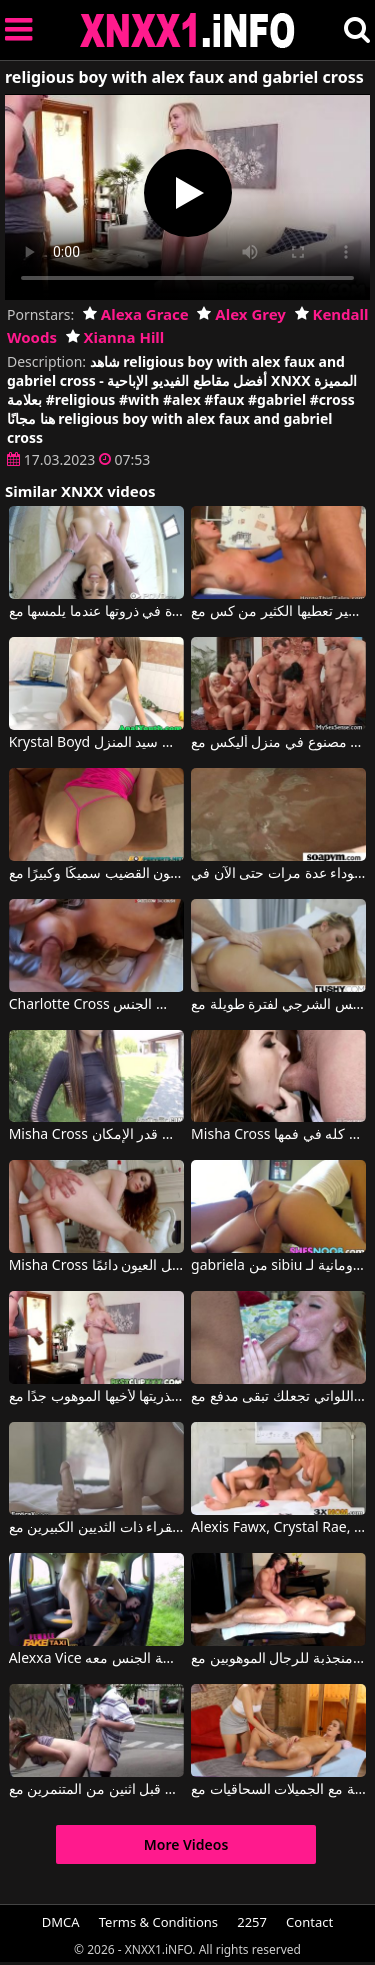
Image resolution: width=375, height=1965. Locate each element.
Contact (309, 1922)
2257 (252, 1922)
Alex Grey (241, 314)
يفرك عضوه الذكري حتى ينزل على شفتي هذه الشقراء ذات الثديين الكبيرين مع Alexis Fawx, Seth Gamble (96, 1528)
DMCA (61, 1922)
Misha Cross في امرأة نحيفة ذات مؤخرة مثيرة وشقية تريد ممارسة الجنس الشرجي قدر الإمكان (96, 1135)
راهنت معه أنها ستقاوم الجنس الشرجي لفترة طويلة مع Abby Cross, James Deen (278, 1005)
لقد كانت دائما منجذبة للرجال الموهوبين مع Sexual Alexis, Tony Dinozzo (278, 1659)
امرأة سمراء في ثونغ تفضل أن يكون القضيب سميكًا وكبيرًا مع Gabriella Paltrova (96, 874)
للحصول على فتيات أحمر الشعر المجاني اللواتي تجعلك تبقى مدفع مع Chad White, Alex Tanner (278, 1397)
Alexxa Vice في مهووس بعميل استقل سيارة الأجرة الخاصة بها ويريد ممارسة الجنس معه (96, 1659)
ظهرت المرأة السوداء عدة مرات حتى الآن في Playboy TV (278, 874)
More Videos (186, 1844)
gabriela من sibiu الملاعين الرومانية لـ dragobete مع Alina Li (278, 1266)
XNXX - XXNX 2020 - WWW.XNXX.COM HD (188, 30)
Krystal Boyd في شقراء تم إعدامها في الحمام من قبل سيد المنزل (96, 743)
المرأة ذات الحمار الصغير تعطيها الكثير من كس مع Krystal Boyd (278, 612)
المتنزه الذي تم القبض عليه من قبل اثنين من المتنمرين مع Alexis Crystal (96, 1790)
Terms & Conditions (158, 1922)
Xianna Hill (115, 337)
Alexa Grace (136, 314)
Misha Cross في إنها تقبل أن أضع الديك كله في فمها (278, 1135)
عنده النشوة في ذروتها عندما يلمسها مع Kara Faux (96, 612)
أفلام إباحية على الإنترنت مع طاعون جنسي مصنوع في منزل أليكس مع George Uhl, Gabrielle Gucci (278, 743)
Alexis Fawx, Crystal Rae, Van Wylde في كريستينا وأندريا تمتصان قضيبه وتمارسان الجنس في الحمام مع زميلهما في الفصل (278, 1528)
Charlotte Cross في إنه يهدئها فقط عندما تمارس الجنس (96, 1005)
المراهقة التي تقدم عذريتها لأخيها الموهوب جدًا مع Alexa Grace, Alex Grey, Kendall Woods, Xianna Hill (96, 1397)
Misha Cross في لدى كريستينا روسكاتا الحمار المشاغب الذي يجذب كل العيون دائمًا (96, 1266)
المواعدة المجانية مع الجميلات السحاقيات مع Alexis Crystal (278, 1790)
